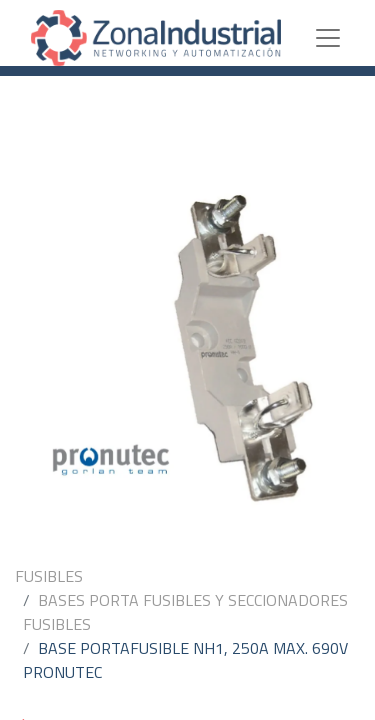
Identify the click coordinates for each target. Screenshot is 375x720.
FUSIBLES (49, 576)
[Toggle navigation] (343, 38)
